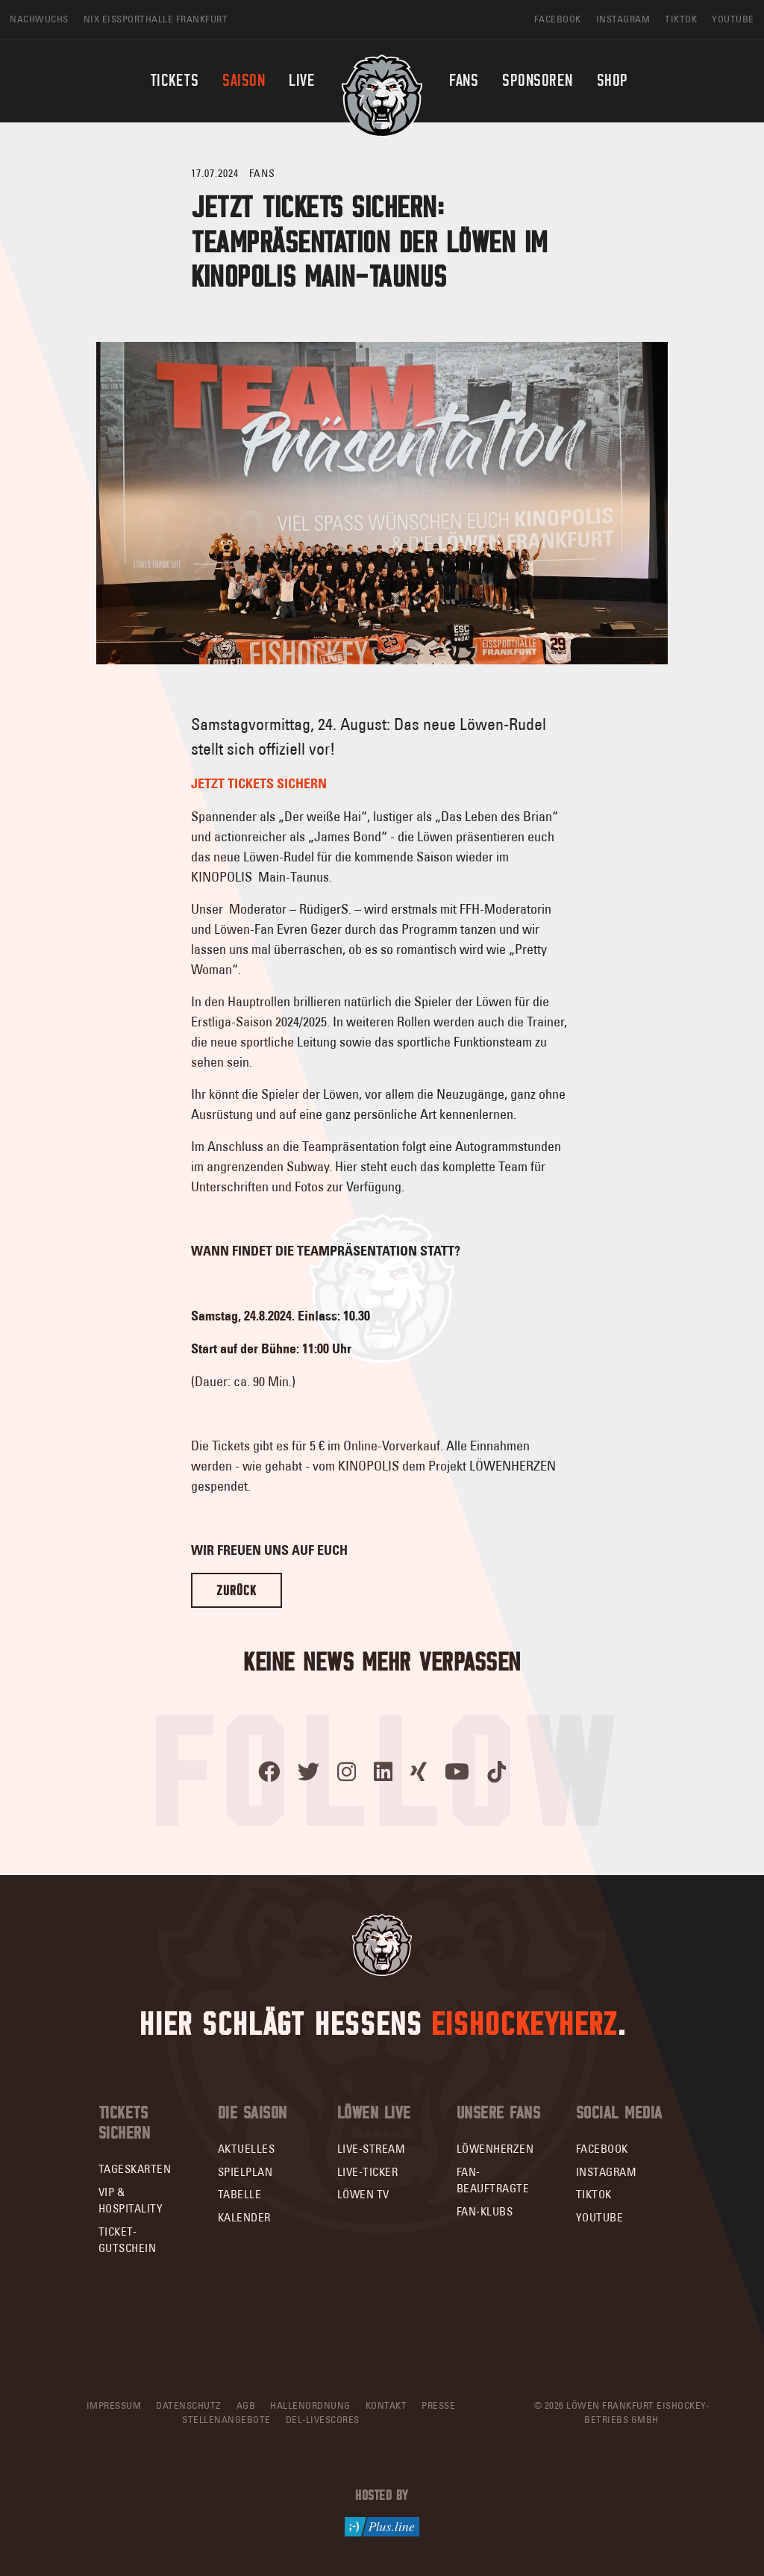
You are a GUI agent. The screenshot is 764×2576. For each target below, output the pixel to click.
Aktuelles (246, 2149)
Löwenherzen (495, 2149)
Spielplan (245, 2172)
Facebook (602, 2149)
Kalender (244, 2217)
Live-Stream (371, 2149)
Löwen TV (363, 2194)
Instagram (606, 2172)
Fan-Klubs (485, 2211)
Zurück (236, 1590)
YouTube (600, 2217)
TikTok (594, 2194)
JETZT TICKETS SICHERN (259, 784)
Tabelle (240, 2194)
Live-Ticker (367, 2172)
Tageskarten (135, 2169)
